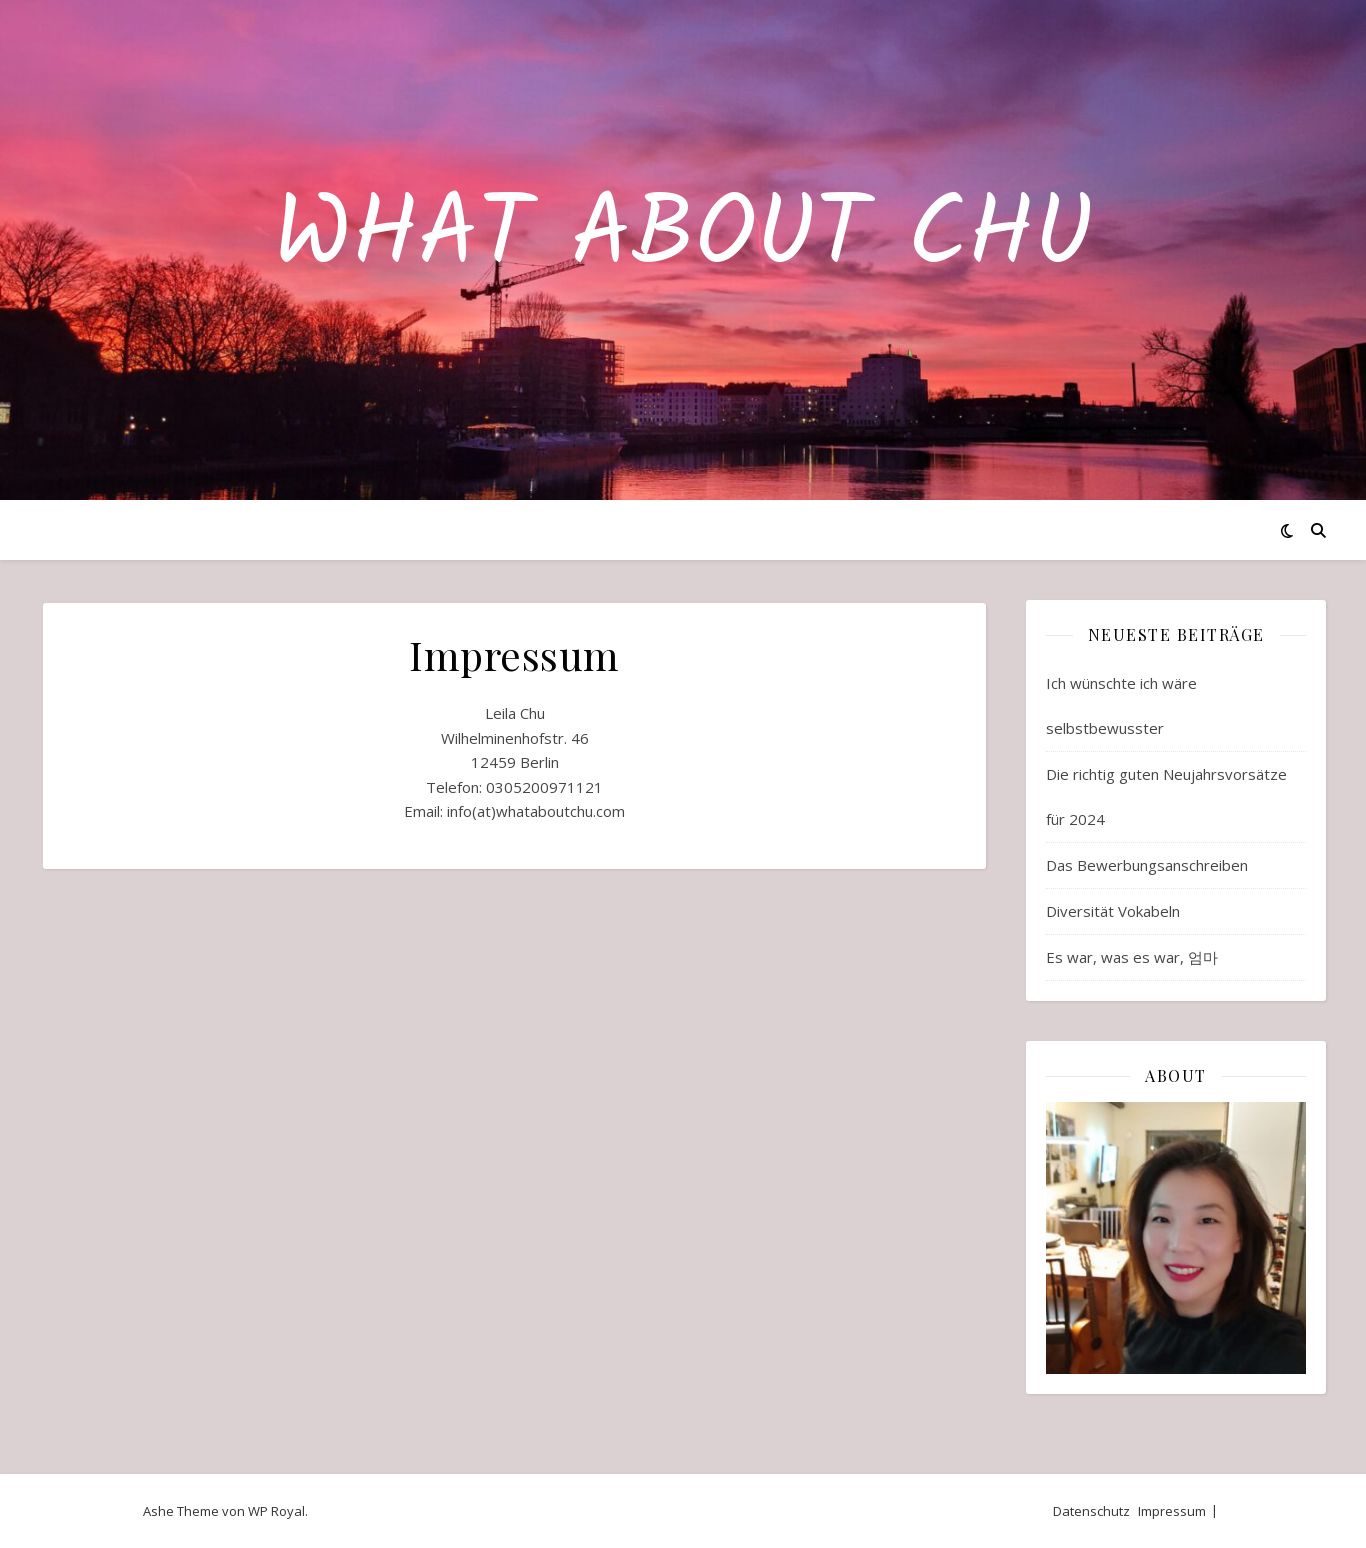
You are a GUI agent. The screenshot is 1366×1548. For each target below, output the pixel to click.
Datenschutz (1091, 1511)
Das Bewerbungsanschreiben (1147, 865)
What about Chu (683, 238)
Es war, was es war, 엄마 (1132, 957)
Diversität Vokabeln (1113, 911)
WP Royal (276, 1511)
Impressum (1172, 1511)
